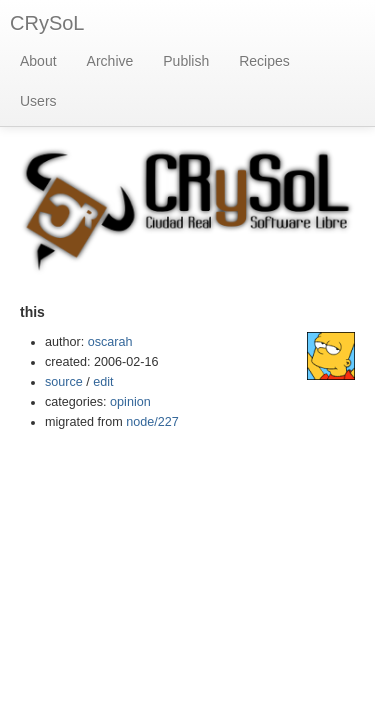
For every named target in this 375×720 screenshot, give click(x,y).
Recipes (264, 61)
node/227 (152, 422)
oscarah (110, 342)
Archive (110, 61)
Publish (186, 61)
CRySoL (47, 23)
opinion (130, 402)
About (38, 61)
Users (38, 101)
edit (103, 382)
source (64, 382)
